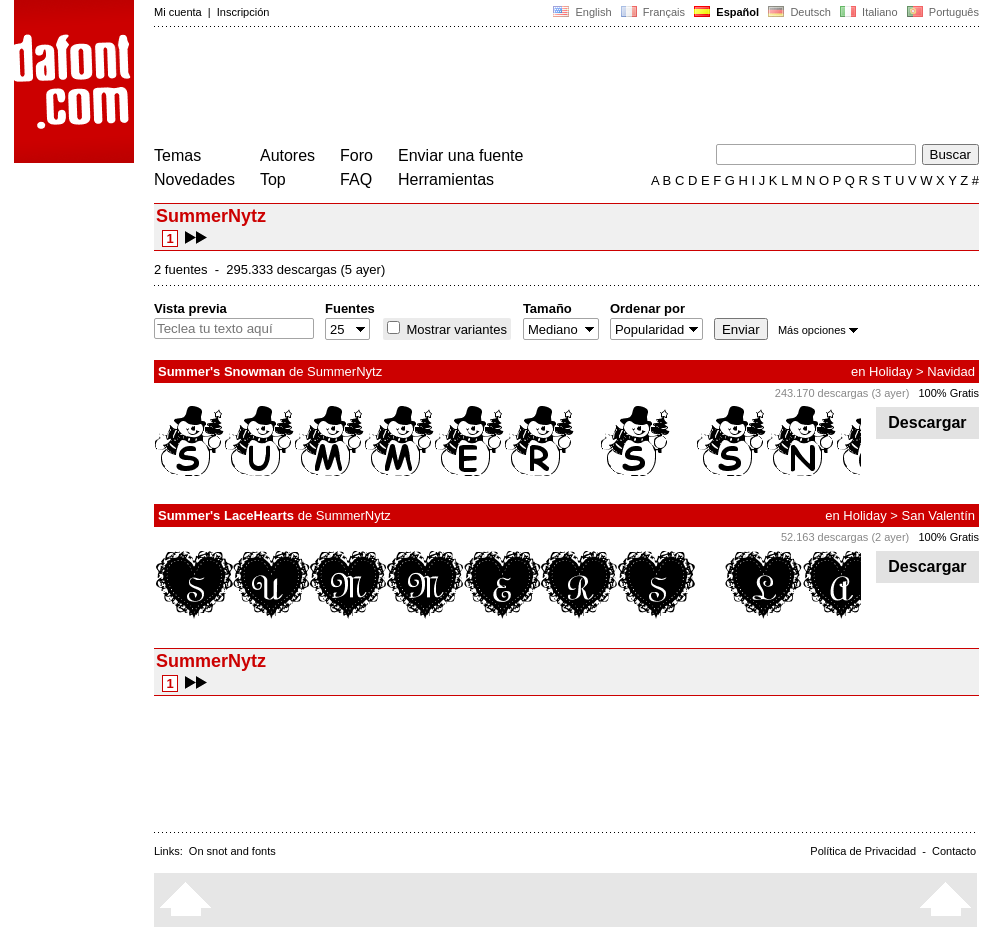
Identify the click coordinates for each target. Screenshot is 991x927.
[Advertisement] (518, 88)
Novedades (194, 179)
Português (941, 12)
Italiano (869, 12)
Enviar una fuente (460, 155)
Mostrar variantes (455, 329)
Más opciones (818, 330)
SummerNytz (344, 371)
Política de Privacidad (863, 851)
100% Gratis (948, 393)
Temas (177, 155)
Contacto (954, 851)
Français (653, 12)
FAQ (356, 179)
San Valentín (938, 515)
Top (273, 179)
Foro (356, 155)
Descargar (927, 422)
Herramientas (446, 179)
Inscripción (243, 12)
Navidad (951, 371)
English (582, 12)
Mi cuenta (178, 12)
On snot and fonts (232, 851)
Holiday (890, 371)
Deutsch (799, 12)
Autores (287, 155)
